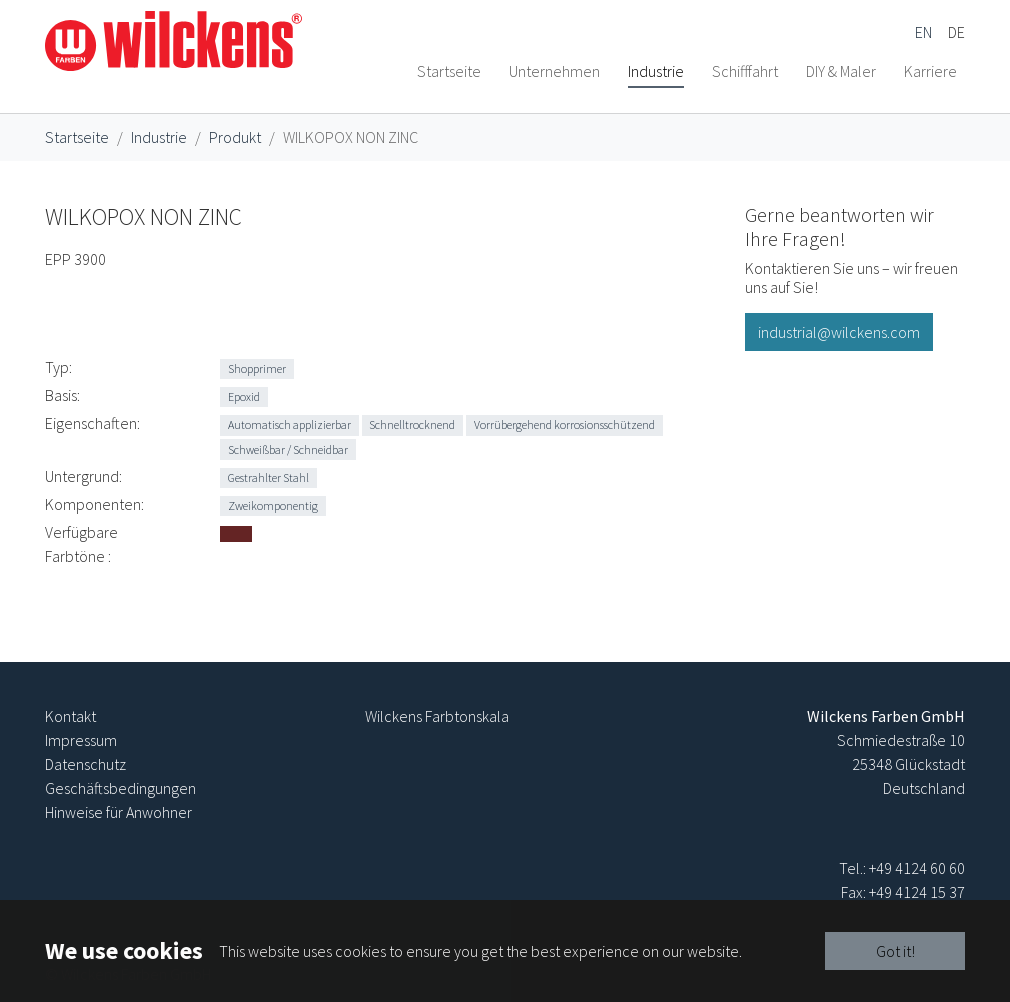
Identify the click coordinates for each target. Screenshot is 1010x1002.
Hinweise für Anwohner (118, 812)
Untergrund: (83, 524)
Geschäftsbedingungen (120, 788)
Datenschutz (85, 764)
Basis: (62, 443)
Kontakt (70, 716)
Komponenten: (94, 552)
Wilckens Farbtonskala (437, 716)
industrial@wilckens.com (839, 381)
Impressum (81, 740)
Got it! (895, 951)
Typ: (58, 415)
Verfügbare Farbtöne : (81, 592)
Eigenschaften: (92, 472)
